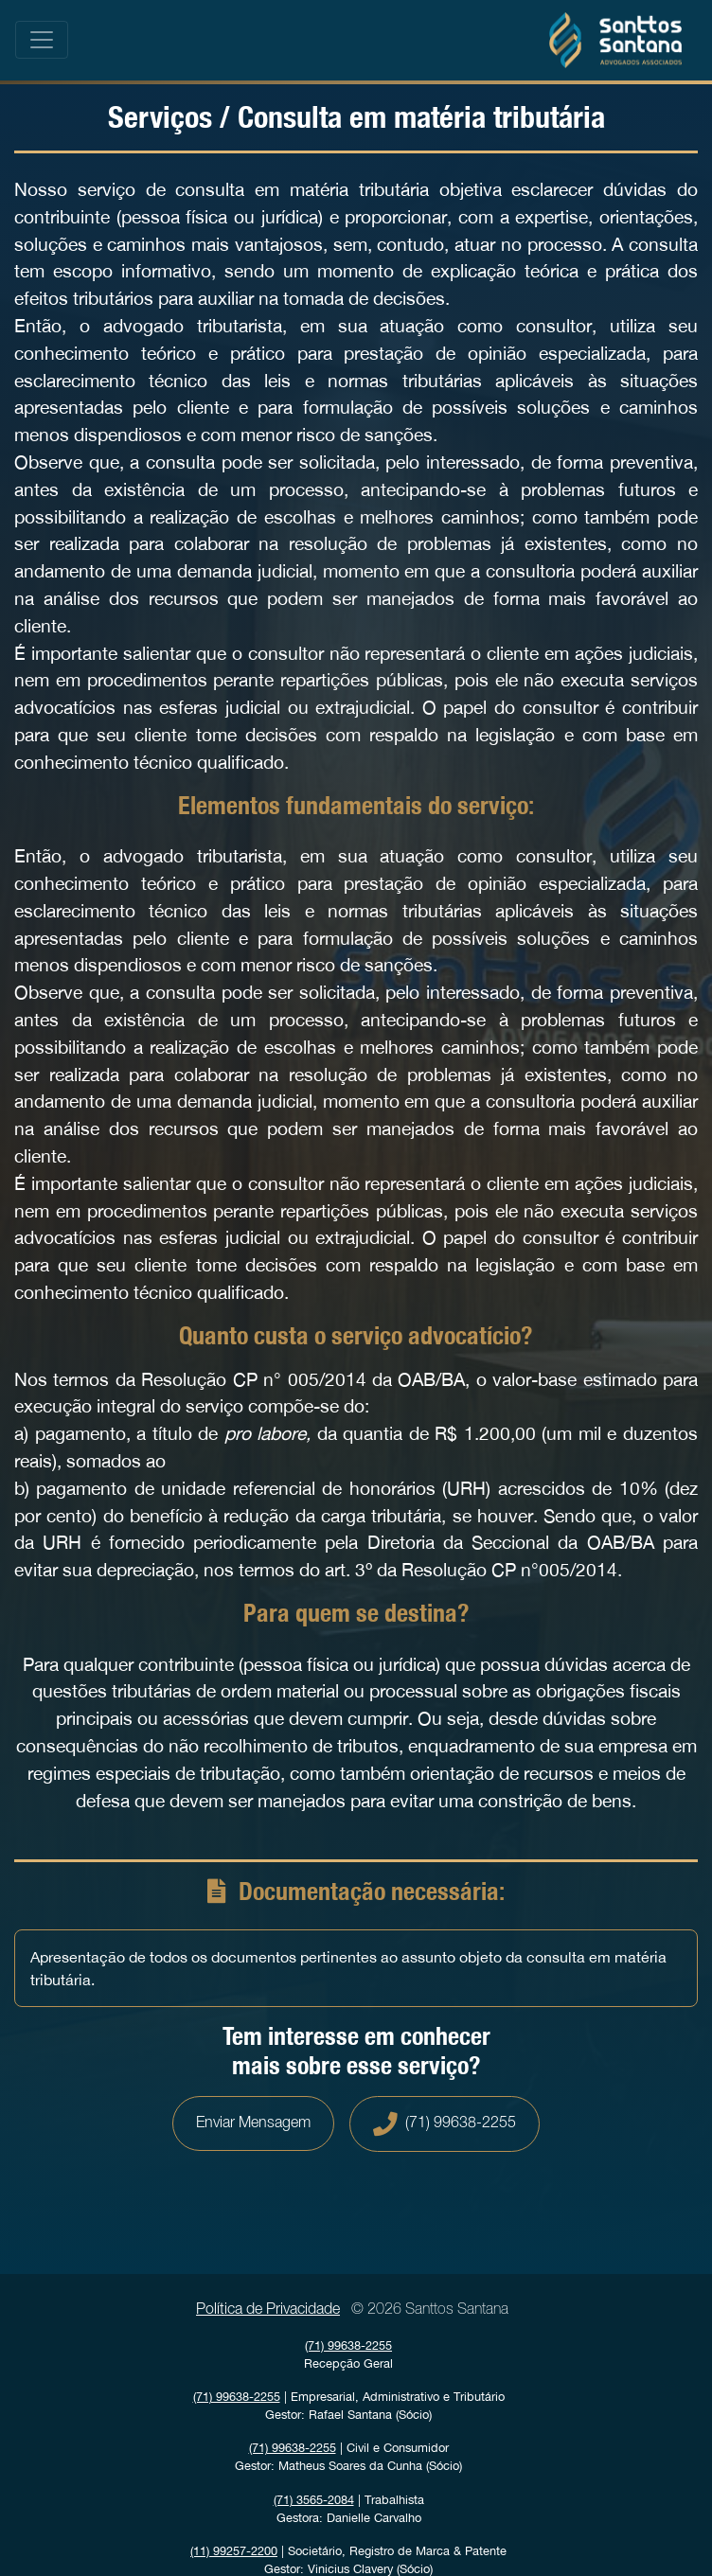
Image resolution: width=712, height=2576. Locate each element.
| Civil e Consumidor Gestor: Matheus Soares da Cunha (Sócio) (348, 2457)
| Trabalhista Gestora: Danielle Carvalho (349, 2509)
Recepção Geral (348, 2354)
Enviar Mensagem (253, 2123)
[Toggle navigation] (41, 40)
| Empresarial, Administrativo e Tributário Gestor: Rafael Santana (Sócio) (349, 2405)
